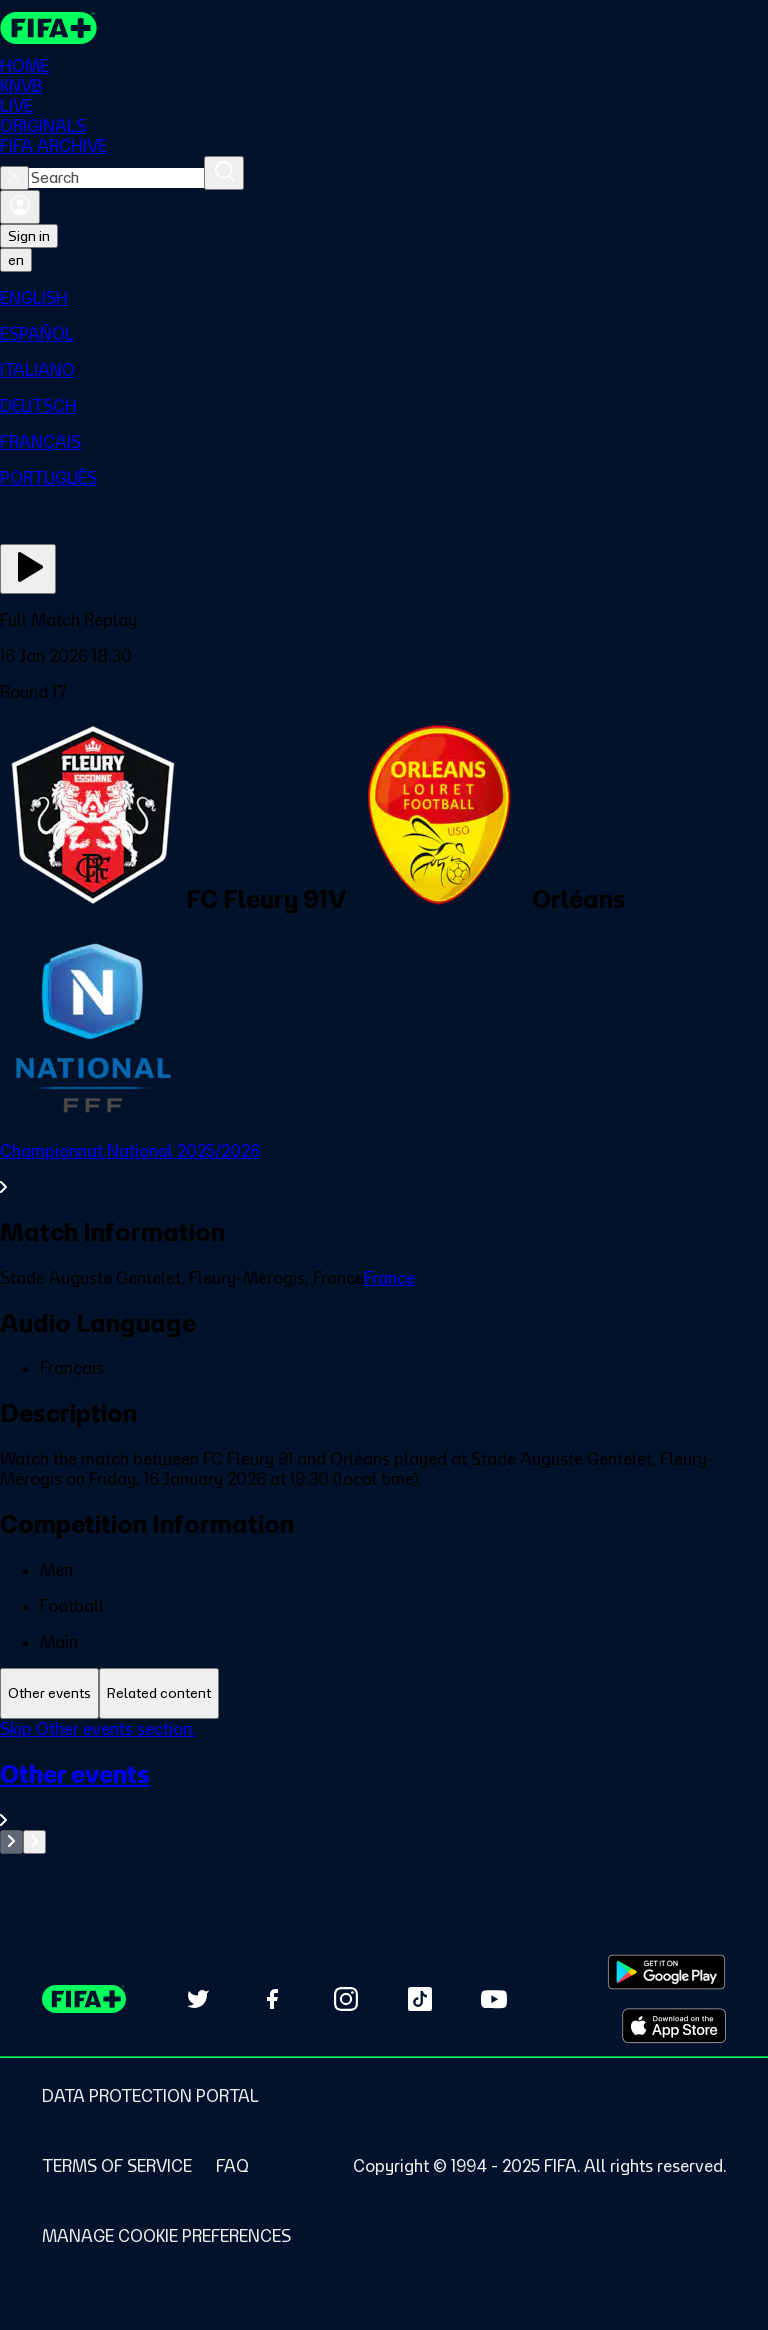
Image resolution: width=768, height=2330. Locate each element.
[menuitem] (384, 298)
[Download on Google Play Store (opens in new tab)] (666, 1972)
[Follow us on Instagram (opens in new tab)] (346, 1999)
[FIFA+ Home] (48, 28)
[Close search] (14, 178)
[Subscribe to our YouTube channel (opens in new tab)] (494, 1999)
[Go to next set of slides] (34, 1842)
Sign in (29, 236)
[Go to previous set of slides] (11, 1842)
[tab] (49, 1693)
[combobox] (116, 178)
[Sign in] (20, 207)
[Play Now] (28, 569)
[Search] (224, 173)
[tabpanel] (384, 1786)
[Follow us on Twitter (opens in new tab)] (198, 1999)
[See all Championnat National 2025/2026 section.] (384, 1169)
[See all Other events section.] (384, 1794)
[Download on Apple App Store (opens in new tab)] (674, 2026)
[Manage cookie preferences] (166, 2236)
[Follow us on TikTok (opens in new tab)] (420, 1999)
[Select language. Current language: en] (16, 260)
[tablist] (384, 1693)
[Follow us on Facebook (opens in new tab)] (272, 1999)
